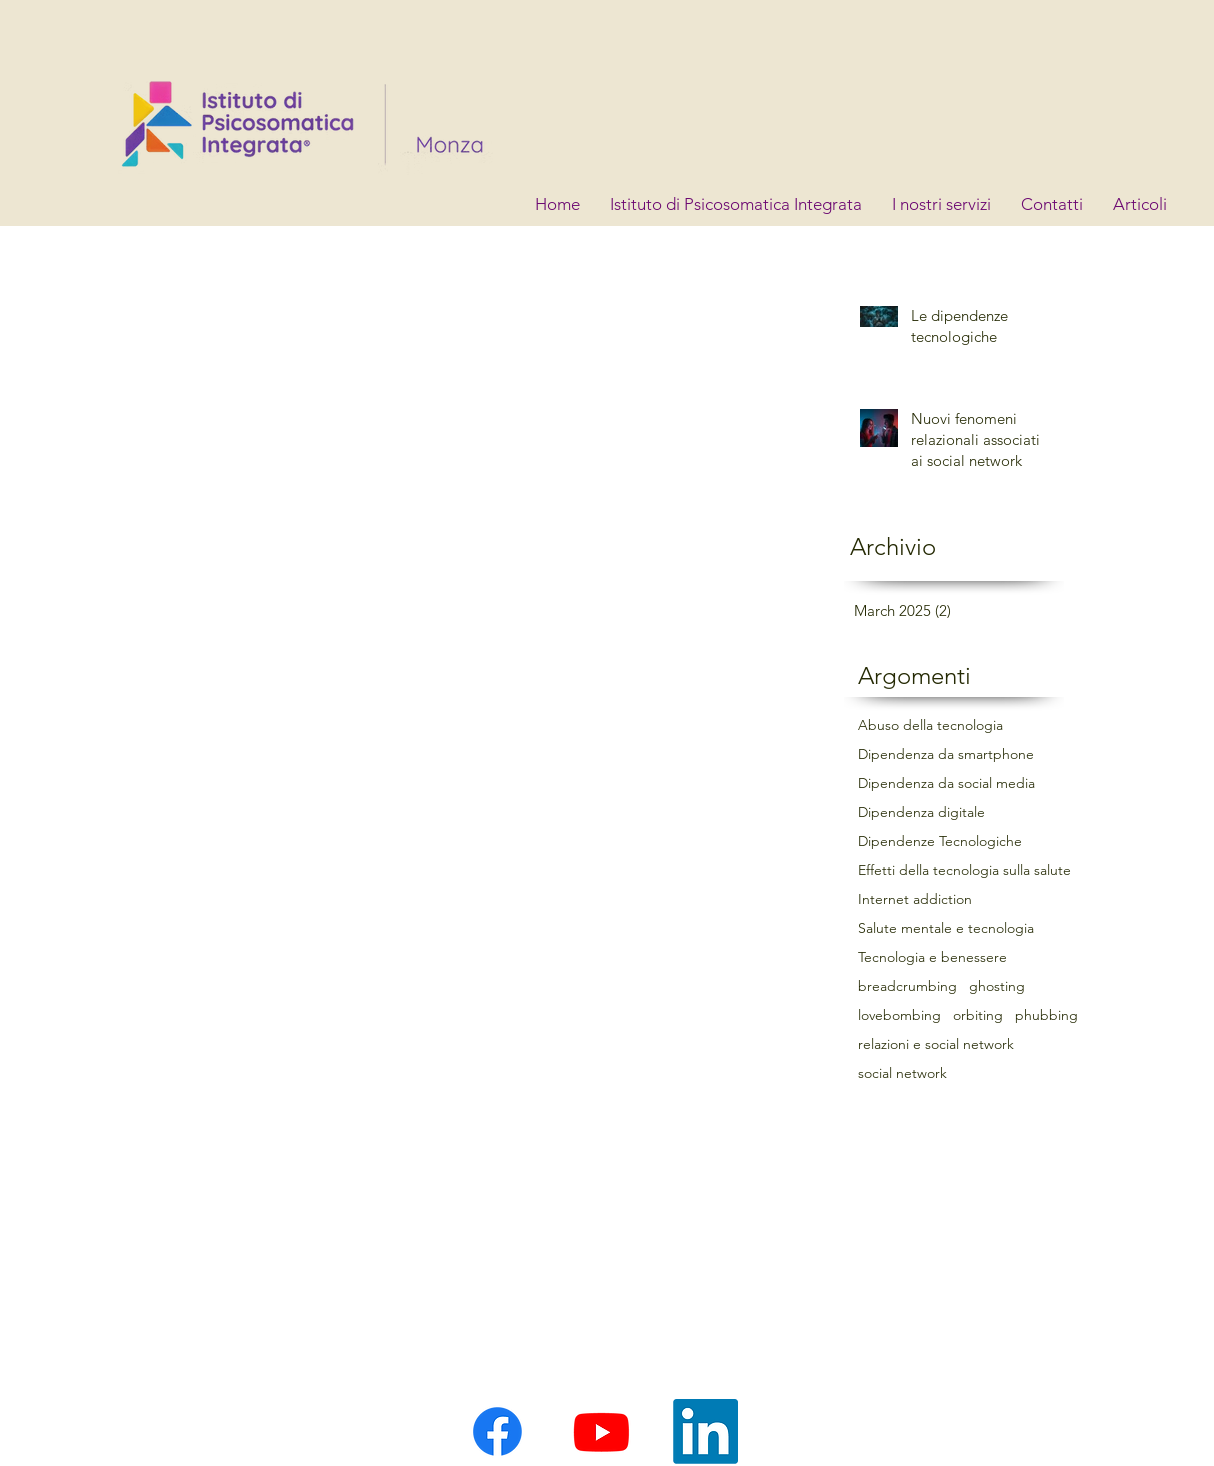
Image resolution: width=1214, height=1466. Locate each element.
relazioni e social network (936, 1044)
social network (902, 1073)
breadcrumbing (907, 986)
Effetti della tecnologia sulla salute (964, 870)
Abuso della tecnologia (930, 725)
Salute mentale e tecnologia (946, 928)
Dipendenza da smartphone (946, 754)
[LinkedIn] (705, 1431)
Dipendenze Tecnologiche (940, 841)
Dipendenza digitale (921, 812)
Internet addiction (915, 899)
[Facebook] (497, 1431)
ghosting (997, 986)
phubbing (1046, 1015)
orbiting (978, 1015)
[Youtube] (601, 1431)
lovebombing (899, 1015)
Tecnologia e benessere (932, 957)
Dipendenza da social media (946, 783)
